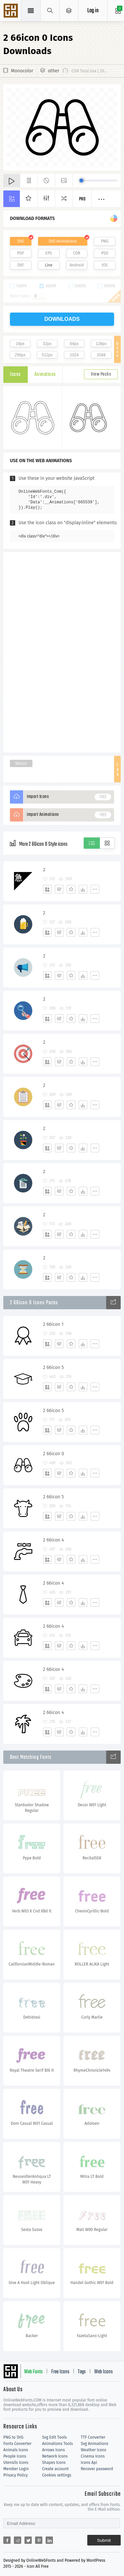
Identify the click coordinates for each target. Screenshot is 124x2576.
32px (47, 343)
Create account (55, 2469)
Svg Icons (11, 11)
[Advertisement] (62, 651)
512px (47, 355)
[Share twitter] (28, 2540)
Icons (15, 374)
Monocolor (22, 71)
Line (49, 265)
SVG (20, 241)
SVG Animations (63, 241)
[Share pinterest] (38, 2540)
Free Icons (60, 2372)
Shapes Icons (53, 2462)
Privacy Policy (15, 2475)
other (53, 71)
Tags (82, 2372)
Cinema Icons (92, 2456)
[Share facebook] (7, 2540)
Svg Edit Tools (54, 2437)
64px (74, 343)
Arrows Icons (53, 2450)
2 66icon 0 (53, 1454)
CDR (76, 253)
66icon (21, 763)
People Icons (14, 2456)
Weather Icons (93, 2450)
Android (76, 265)
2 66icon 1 (53, 1324)
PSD (104, 253)
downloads (62, 319)
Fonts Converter (17, 2443)
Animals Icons (15, 2450)
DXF (20, 265)
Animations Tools (57, 2443)
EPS (48, 253)
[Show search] (50, 10)
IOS (104, 265)
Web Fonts (33, 2372)
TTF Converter (93, 2437)
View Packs (101, 374)
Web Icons (103, 2372)
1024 (74, 355)
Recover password (97, 2469)
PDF (20, 253)
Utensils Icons (15, 2462)
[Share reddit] (17, 2540)
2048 (101, 355)
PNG (104, 241)
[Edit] (59, 889)
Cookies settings (56, 2475)
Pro (82, 199)
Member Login (16, 2469)
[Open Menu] (69, 10)
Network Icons (54, 2456)
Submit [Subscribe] (104, 2540)
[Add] (47, 889)
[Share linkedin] (49, 2540)
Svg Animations (94, 2443)
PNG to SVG (13, 2437)
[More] (95, 889)
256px (20, 355)
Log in (93, 11)
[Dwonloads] (83, 889)
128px (101, 343)
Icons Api (89, 2462)
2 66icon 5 (53, 1367)
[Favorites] (71, 889)
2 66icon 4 (53, 1540)
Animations (45, 374)
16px (20, 343)
